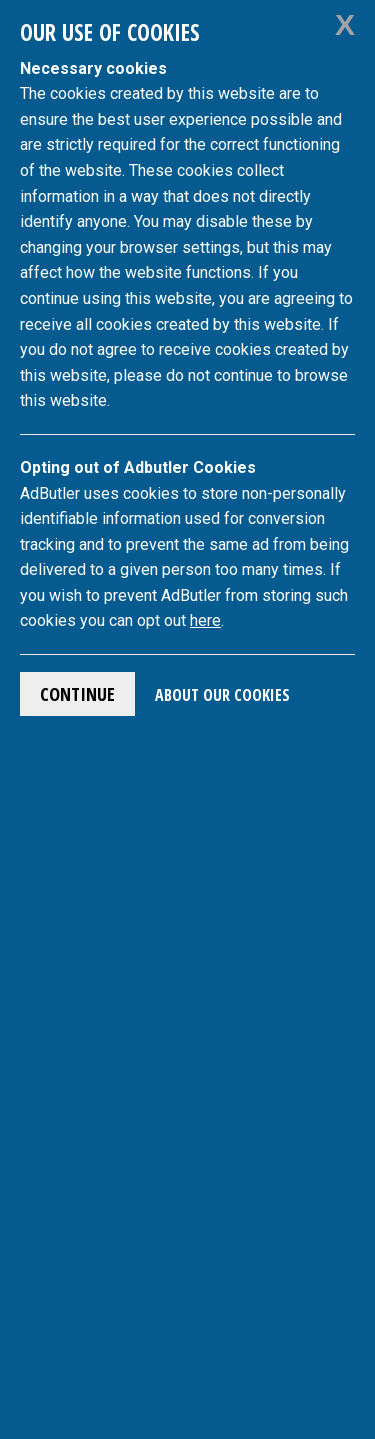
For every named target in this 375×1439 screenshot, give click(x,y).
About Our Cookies (222, 695)
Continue (77, 694)
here (205, 620)
